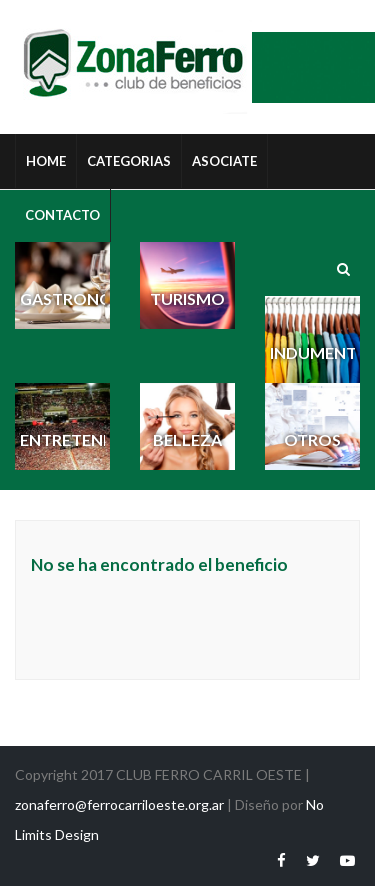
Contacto (62, 215)
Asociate (224, 161)
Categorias (129, 161)
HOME (46, 161)
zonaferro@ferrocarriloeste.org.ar (119, 804)
